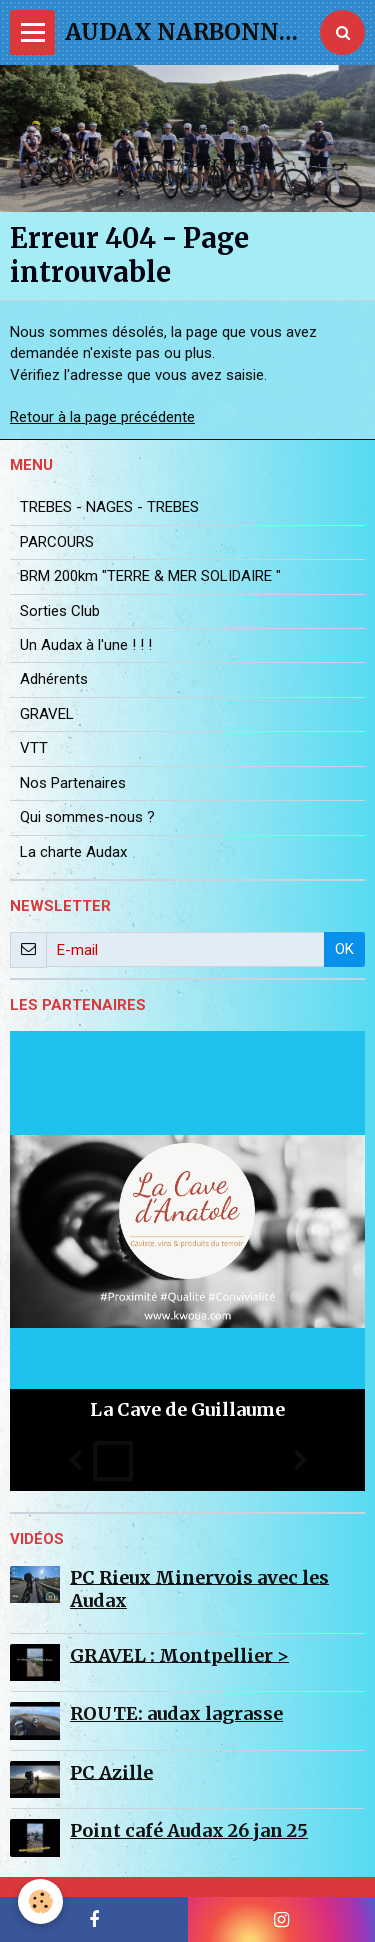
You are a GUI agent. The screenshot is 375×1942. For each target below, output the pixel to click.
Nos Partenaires (73, 783)
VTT (34, 748)
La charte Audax (73, 852)
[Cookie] (40, 1901)
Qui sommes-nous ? (87, 817)
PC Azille (111, 1771)
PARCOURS (57, 542)
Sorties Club (60, 611)
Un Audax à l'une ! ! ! (86, 645)
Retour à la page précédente (102, 417)
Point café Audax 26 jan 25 (189, 1830)
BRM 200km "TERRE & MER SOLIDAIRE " (150, 576)
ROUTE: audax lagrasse (176, 1713)
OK (344, 949)
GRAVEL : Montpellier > (179, 1654)
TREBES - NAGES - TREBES (109, 507)
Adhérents (54, 679)
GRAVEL (47, 714)
